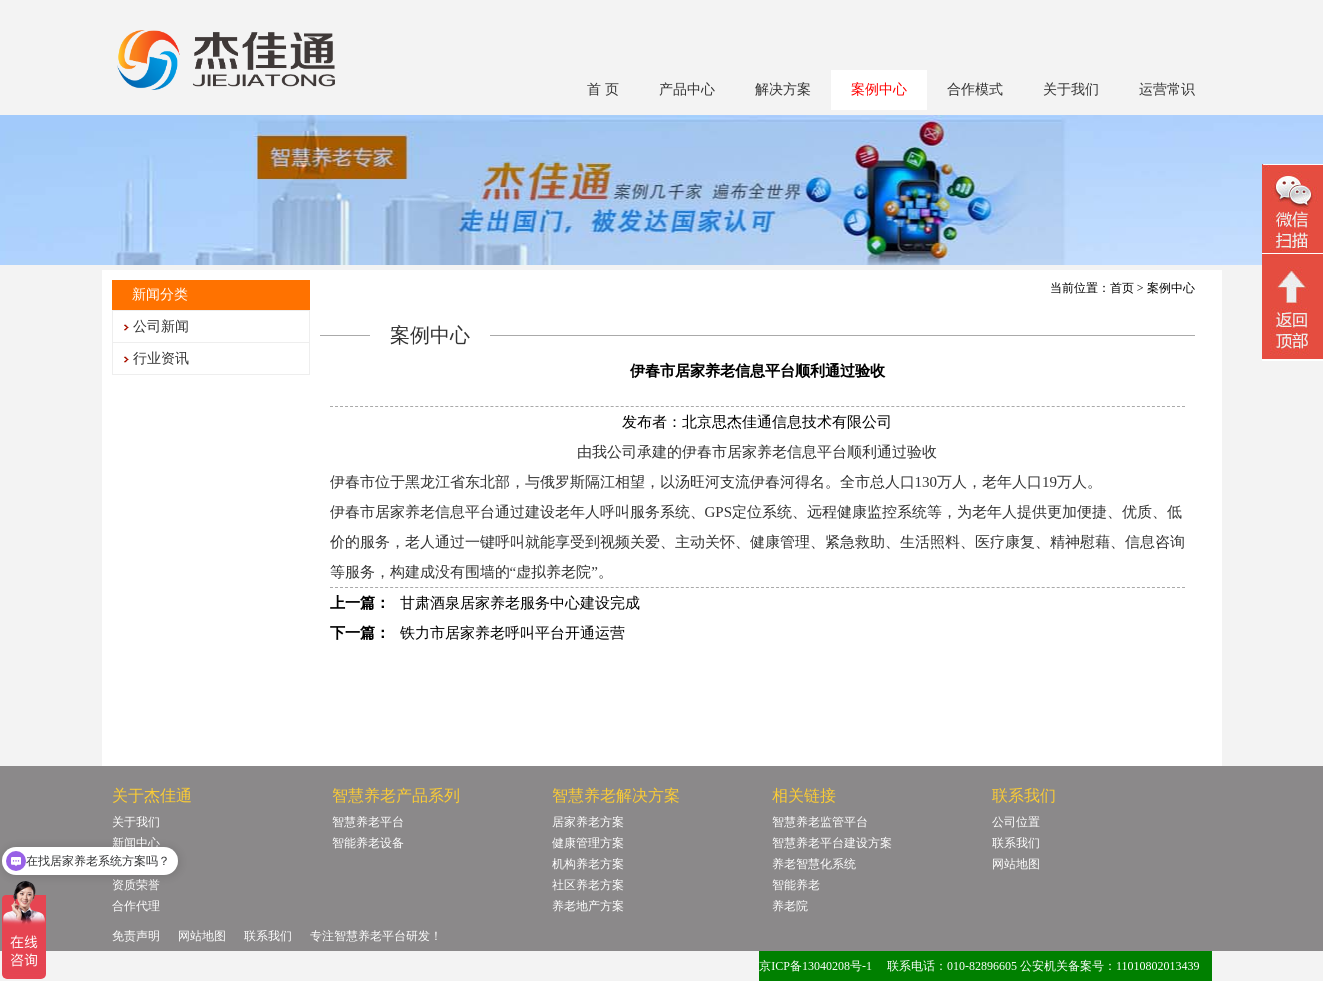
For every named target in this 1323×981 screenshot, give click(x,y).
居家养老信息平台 (435, 512)
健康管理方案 (588, 843)
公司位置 (1016, 822)
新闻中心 (136, 843)
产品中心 (687, 89)
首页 (1122, 288)
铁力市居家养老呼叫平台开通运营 (512, 633)
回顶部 (1292, 309)
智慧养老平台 (368, 822)
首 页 (603, 89)
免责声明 (136, 936)
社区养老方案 (588, 885)
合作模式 (975, 89)
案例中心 (879, 89)
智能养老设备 (368, 843)
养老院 (790, 906)
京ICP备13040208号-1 (815, 966)
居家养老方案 (588, 822)
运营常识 (1167, 89)
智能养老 (796, 885)
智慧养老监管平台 (820, 822)
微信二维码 (1292, 211)
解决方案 (783, 89)
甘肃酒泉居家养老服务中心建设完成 (520, 603)
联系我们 (1016, 843)
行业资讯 (161, 358)
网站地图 (1016, 864)
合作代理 (136, 906)
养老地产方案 (588, 906)
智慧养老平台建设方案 (832, 843)
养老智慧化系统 (814, 864)
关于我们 (1071, 89)
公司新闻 (161, 326)
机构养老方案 (588, 864)
